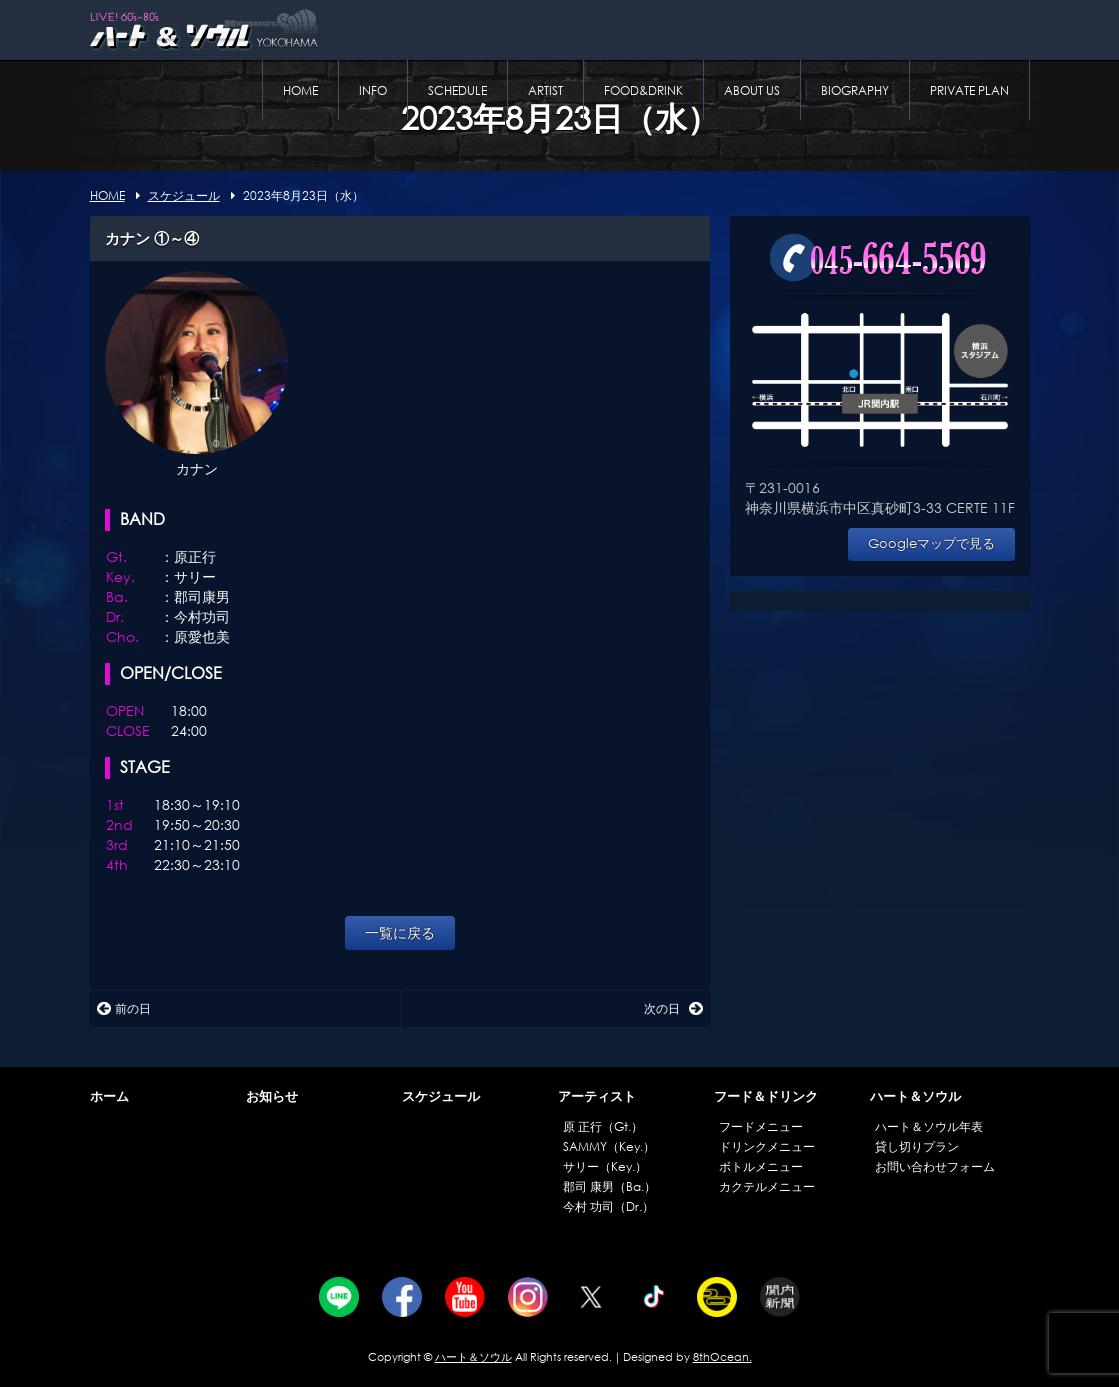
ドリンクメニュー (767, 1146)
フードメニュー (761, 1126)
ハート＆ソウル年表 (929, 1126)
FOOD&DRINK (643, 90)
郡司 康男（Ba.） (609, 1186)
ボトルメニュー (761, 1166)
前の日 (124, 1008)
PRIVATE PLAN (969, 90)
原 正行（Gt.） (603, 1126)
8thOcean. (722, 1357)
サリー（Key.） (605, 1166)
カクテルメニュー (767, 1186)
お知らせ (272, 1096)
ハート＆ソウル (915, 1096)
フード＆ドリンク (766, 1096)
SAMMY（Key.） (609, 1146)
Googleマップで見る (931, 543)
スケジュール (441, 1096)
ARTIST (545, 90)
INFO (373, 90)
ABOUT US (752, 90)
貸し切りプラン (917, 1146)
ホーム (109, 1096)
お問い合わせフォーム (935, 1166)
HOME (300, 90)
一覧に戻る (400, 932)
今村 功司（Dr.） (608, 1206)
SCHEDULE (457, 90)
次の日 (673, 1008)
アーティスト (597, 1096)
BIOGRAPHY (855, 90)
